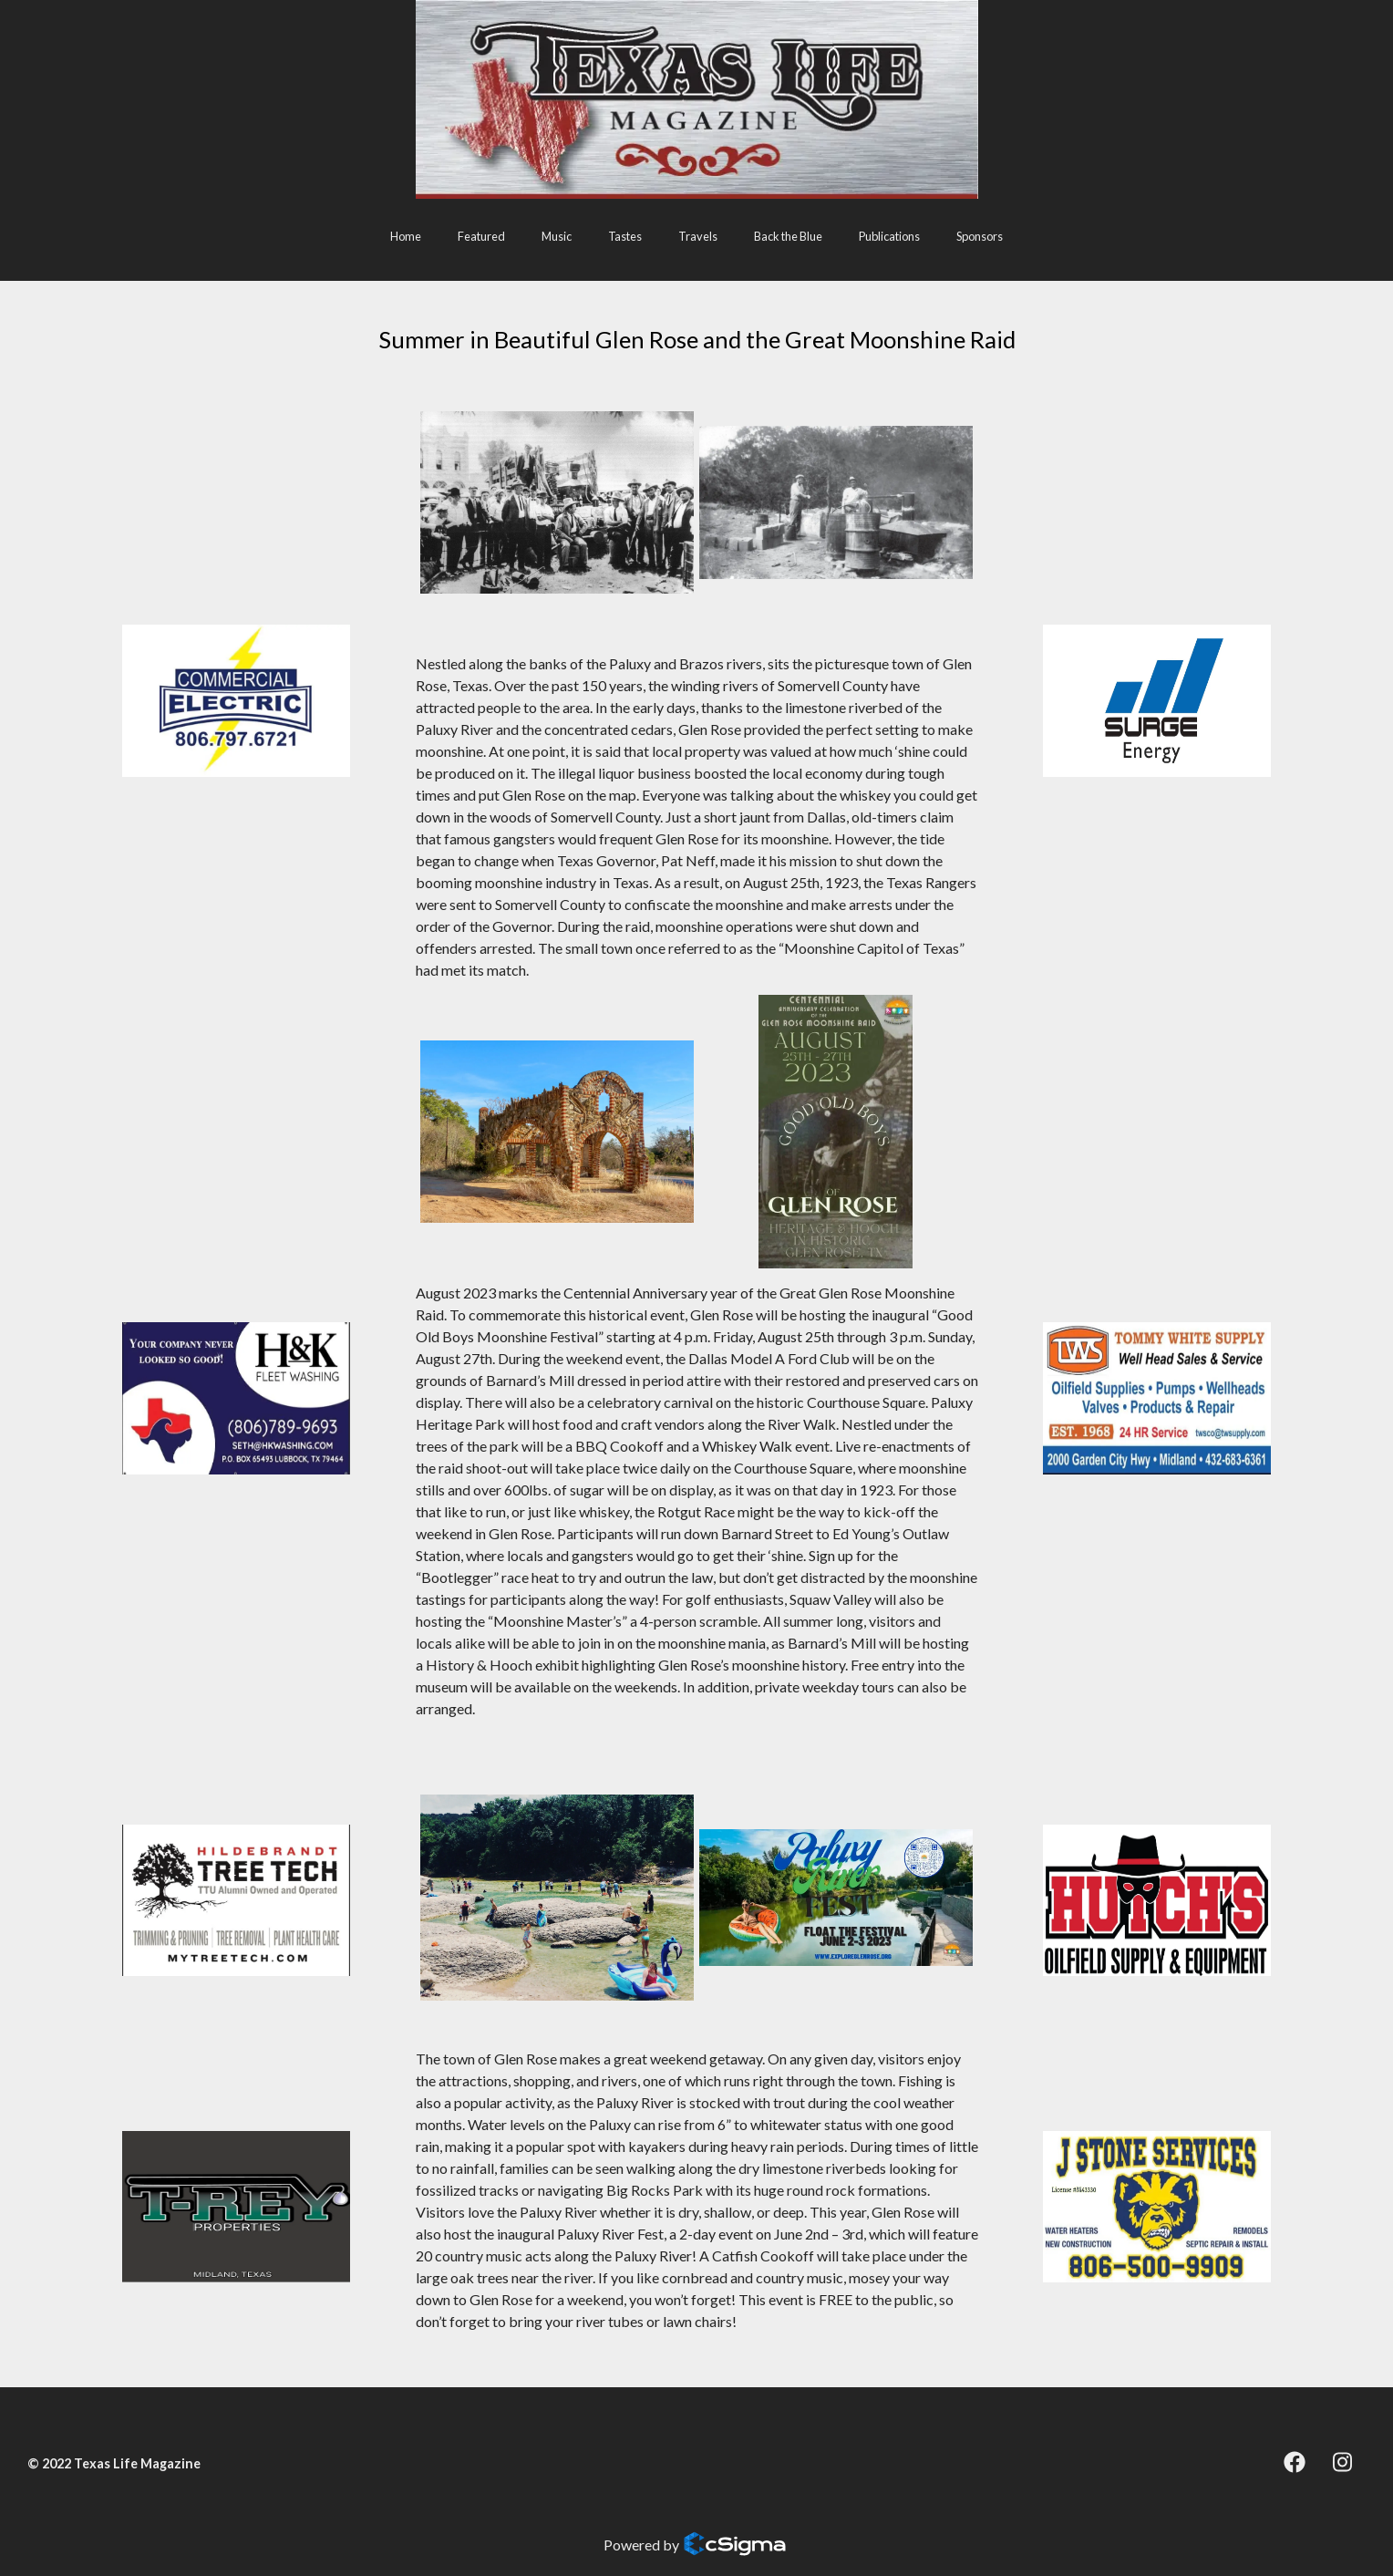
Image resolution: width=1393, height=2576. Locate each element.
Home (405, 236)
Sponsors (979, 236)
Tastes (625, 236)
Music (557, 236)
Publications (889, 236)
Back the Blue (788, 236)
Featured (481, 236)
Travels (697, 236)
